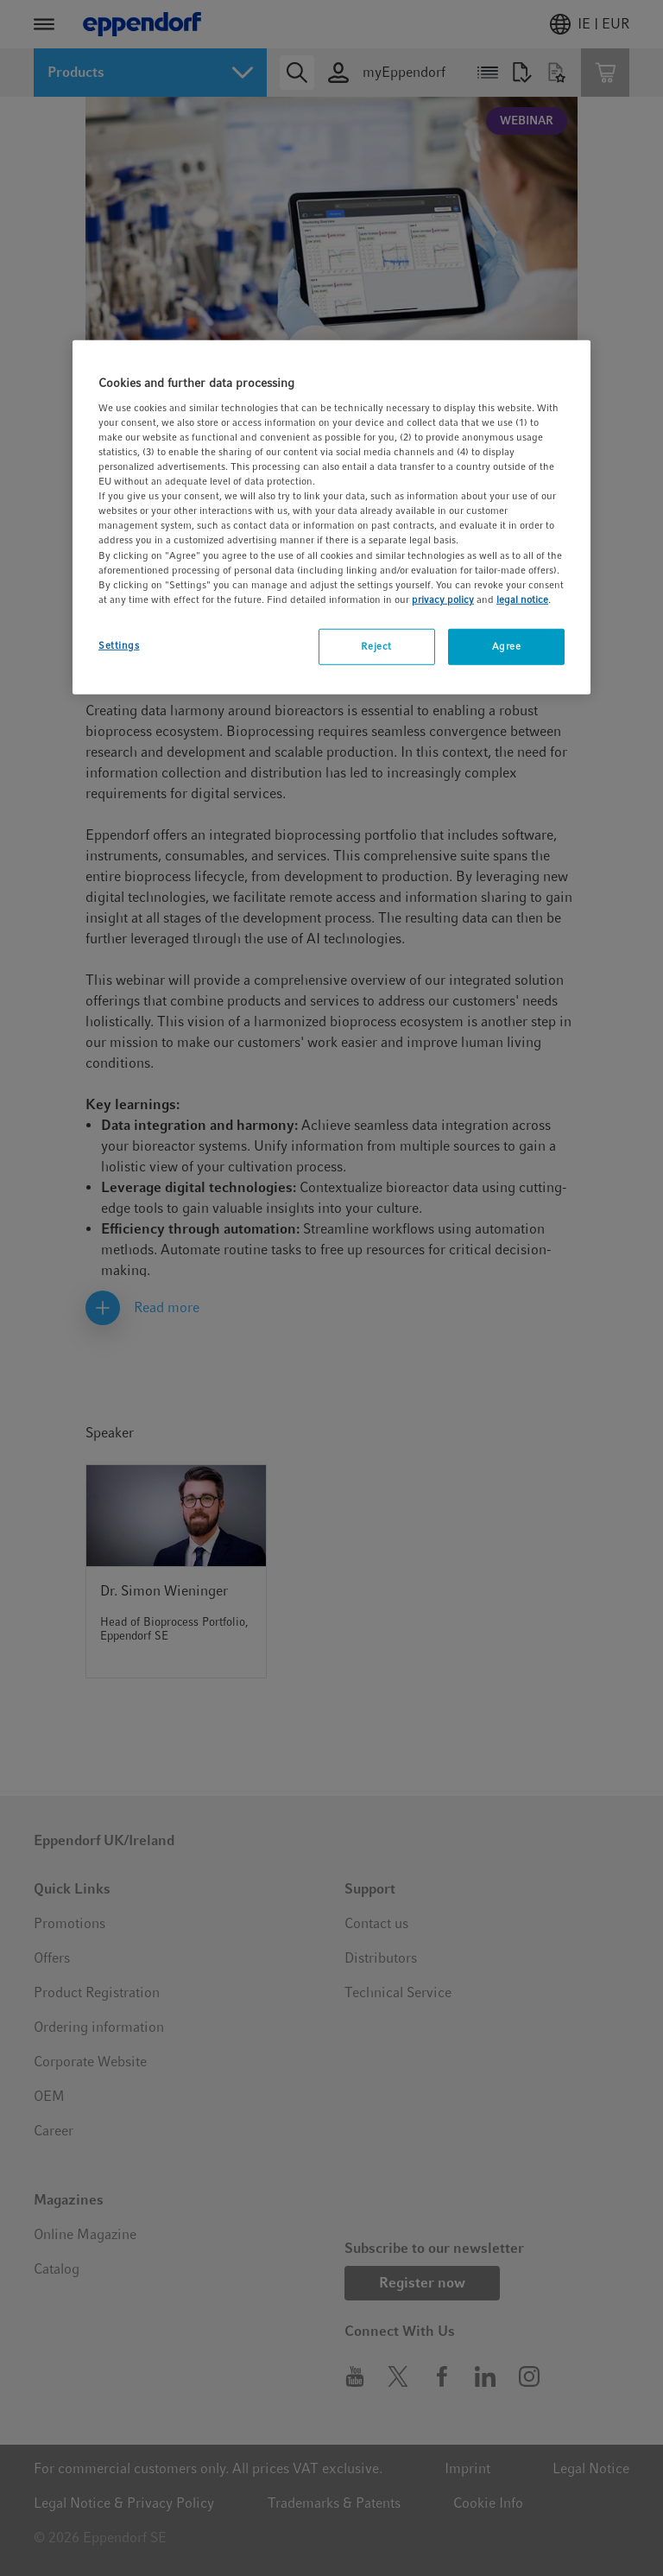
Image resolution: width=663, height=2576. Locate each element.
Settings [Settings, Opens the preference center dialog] (119, 645)
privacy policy (443, 599)
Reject (376, 646)
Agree (506, 646)
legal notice (522, 599)
